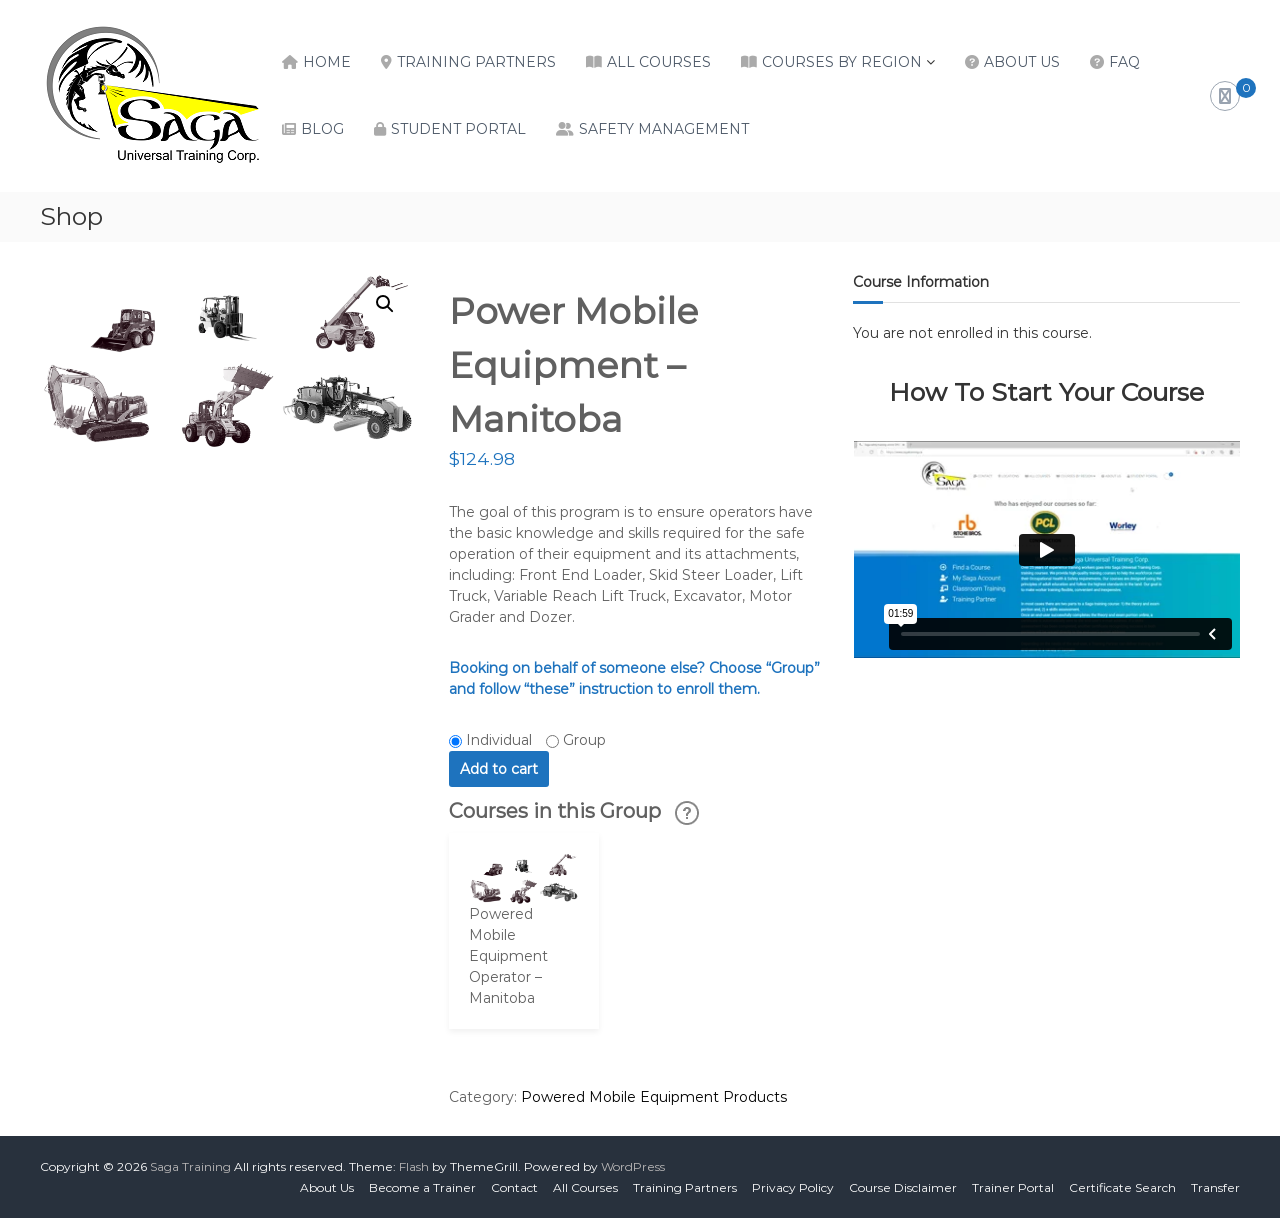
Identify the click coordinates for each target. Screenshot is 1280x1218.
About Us (1022, 62)
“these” (549, 689)
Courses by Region (842, 62)
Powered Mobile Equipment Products (654, 1097)
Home (327, 62)
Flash (414, 1166)
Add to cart (499, 769)
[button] (385, 304)
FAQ (1124, 62)
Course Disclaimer (903, 1187)
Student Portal (458, 129)
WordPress (633, 1166)
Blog (322, 129)
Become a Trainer (422, 1187)
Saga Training (190, 1166)
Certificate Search (1122, 1187)
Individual (499, 740)
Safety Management (664, 129)
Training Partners (476, 62)
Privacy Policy (793, 1187)
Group (584, 740)
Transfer (1215, 1187)
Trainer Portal (1013, 1187)
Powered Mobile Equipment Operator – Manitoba (508, 956)
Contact (514, 1187)
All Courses (659, 62)
